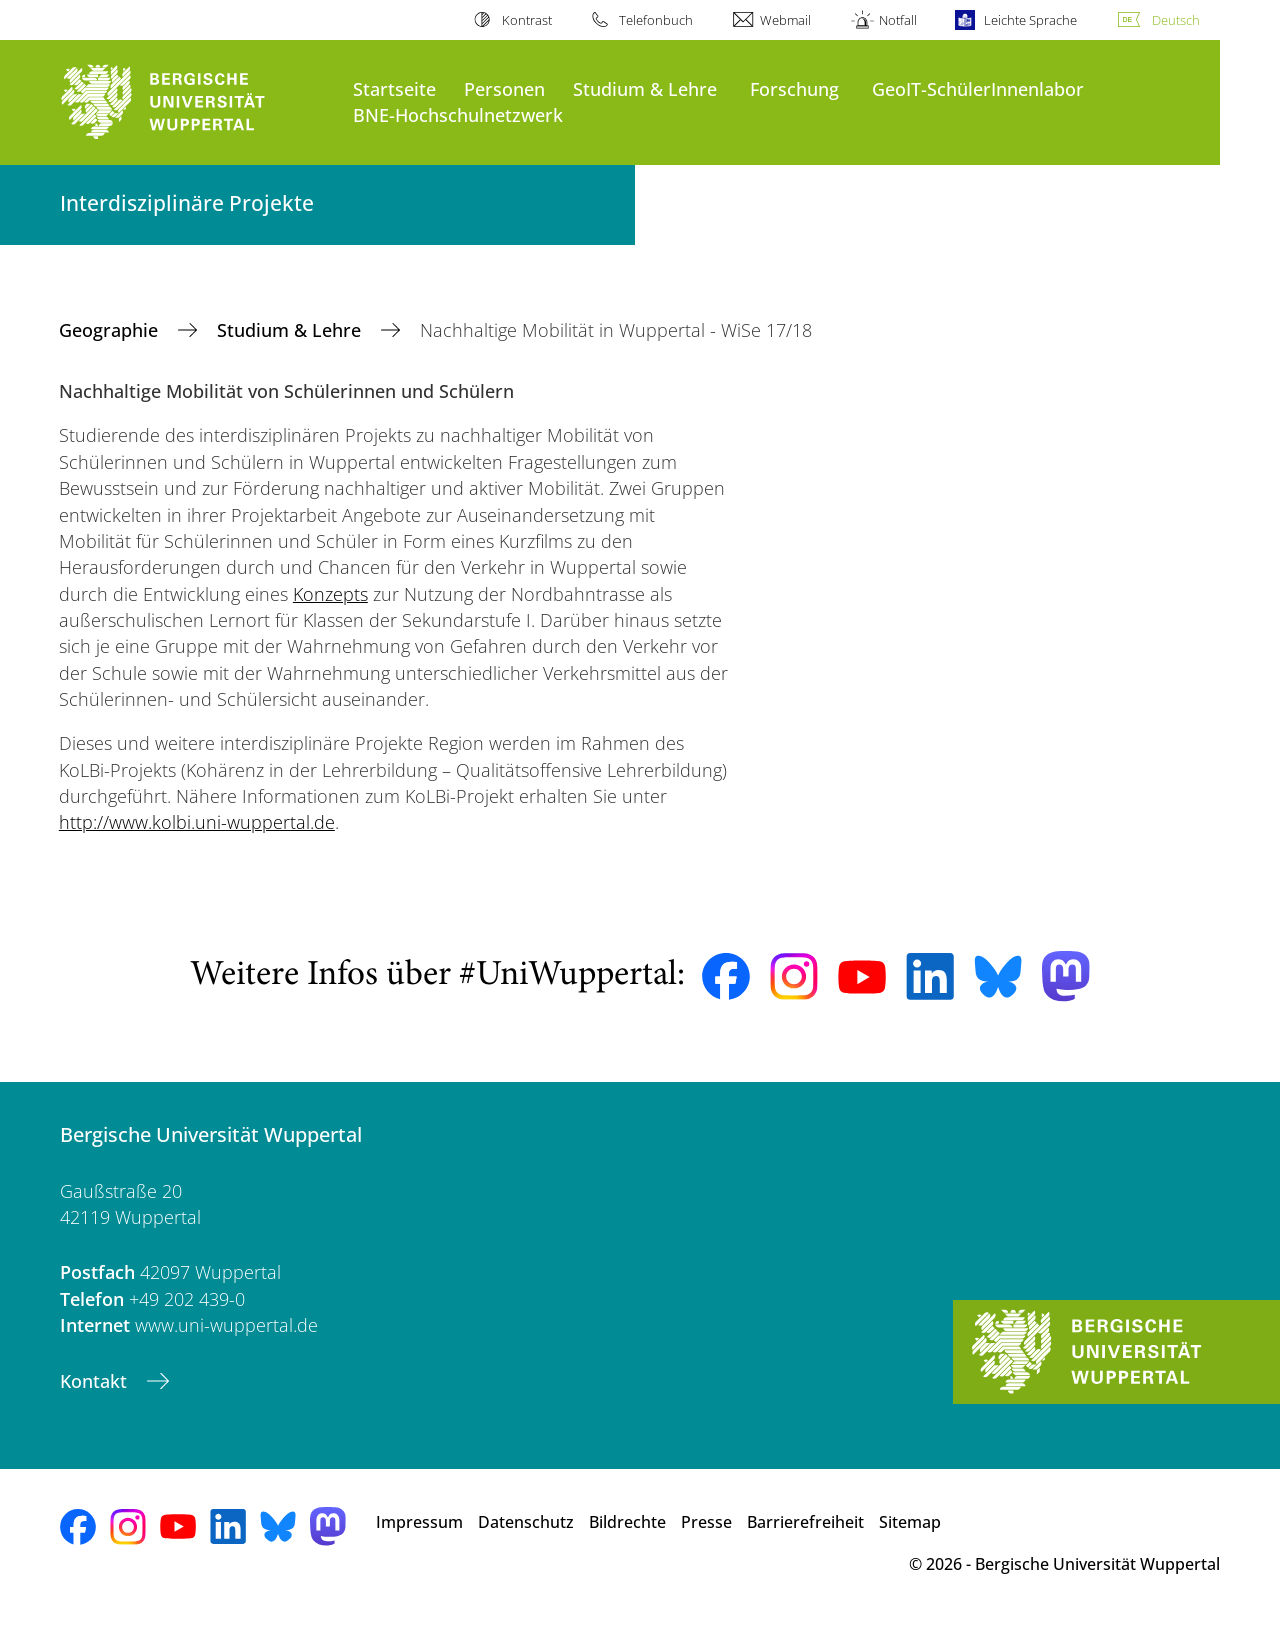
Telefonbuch (656, 20)
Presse (706, 1522)
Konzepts (330, 594)
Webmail (785, 20)
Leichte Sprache (1030, 20)
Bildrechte (627, 1522)
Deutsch (1176, 20)
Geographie (111, 330)
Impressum (419, 1522)
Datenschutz (526, 1522)
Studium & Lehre (645, 88)
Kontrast (527, 20)
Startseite (394, 88)
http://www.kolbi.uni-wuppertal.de (197, 822)
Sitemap (910, 1522)
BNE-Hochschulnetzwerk (458, 114)
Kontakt (96, 1381)
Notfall (898, 20)
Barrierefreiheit (805, 1522)
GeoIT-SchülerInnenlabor (978, 88)
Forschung (794, 88)
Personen (504, 88)
